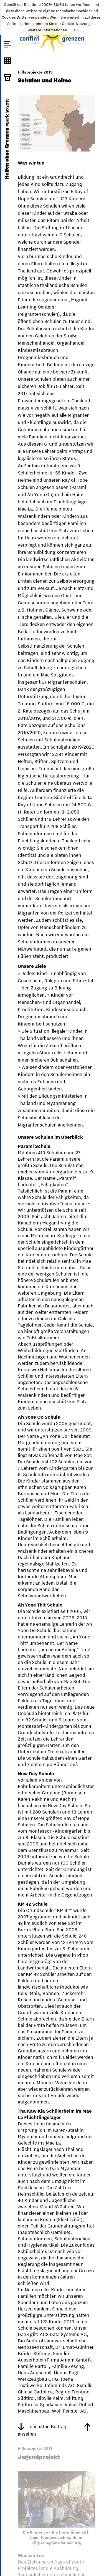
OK (76, 29)
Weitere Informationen (47, 29)
